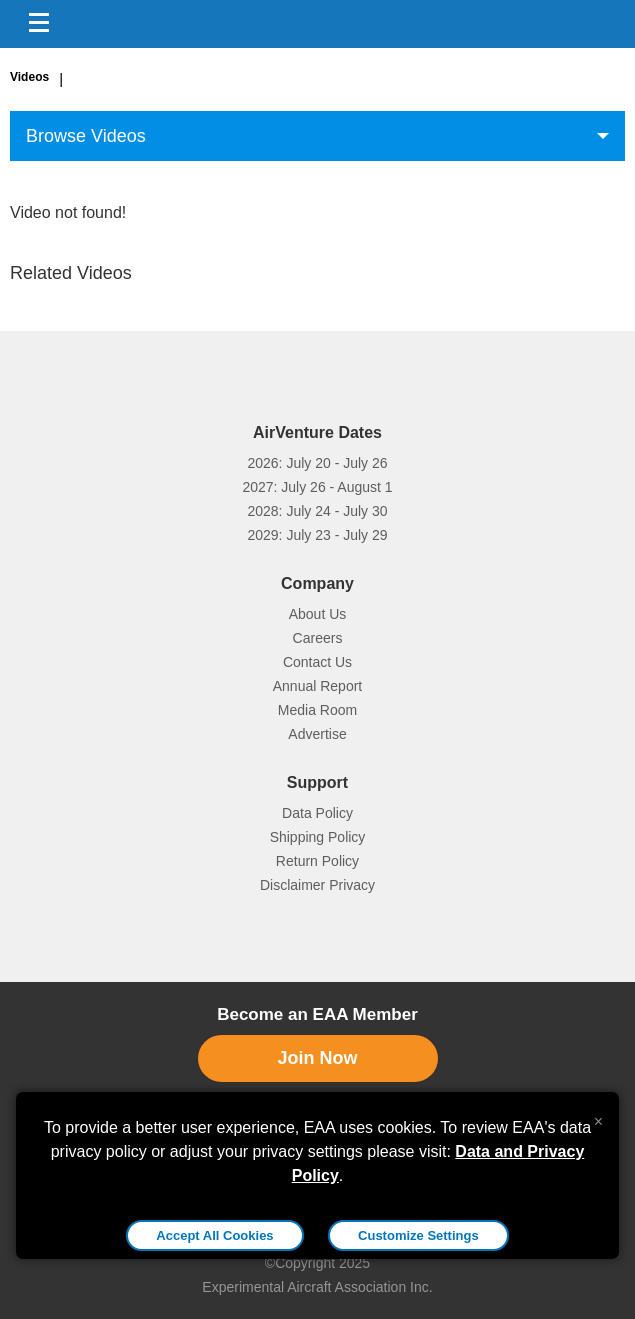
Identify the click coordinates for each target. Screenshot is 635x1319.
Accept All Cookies (214, 1235)
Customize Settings (418, 1235)
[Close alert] (598, 1117)
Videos (29, 77)
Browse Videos (86, 136)
